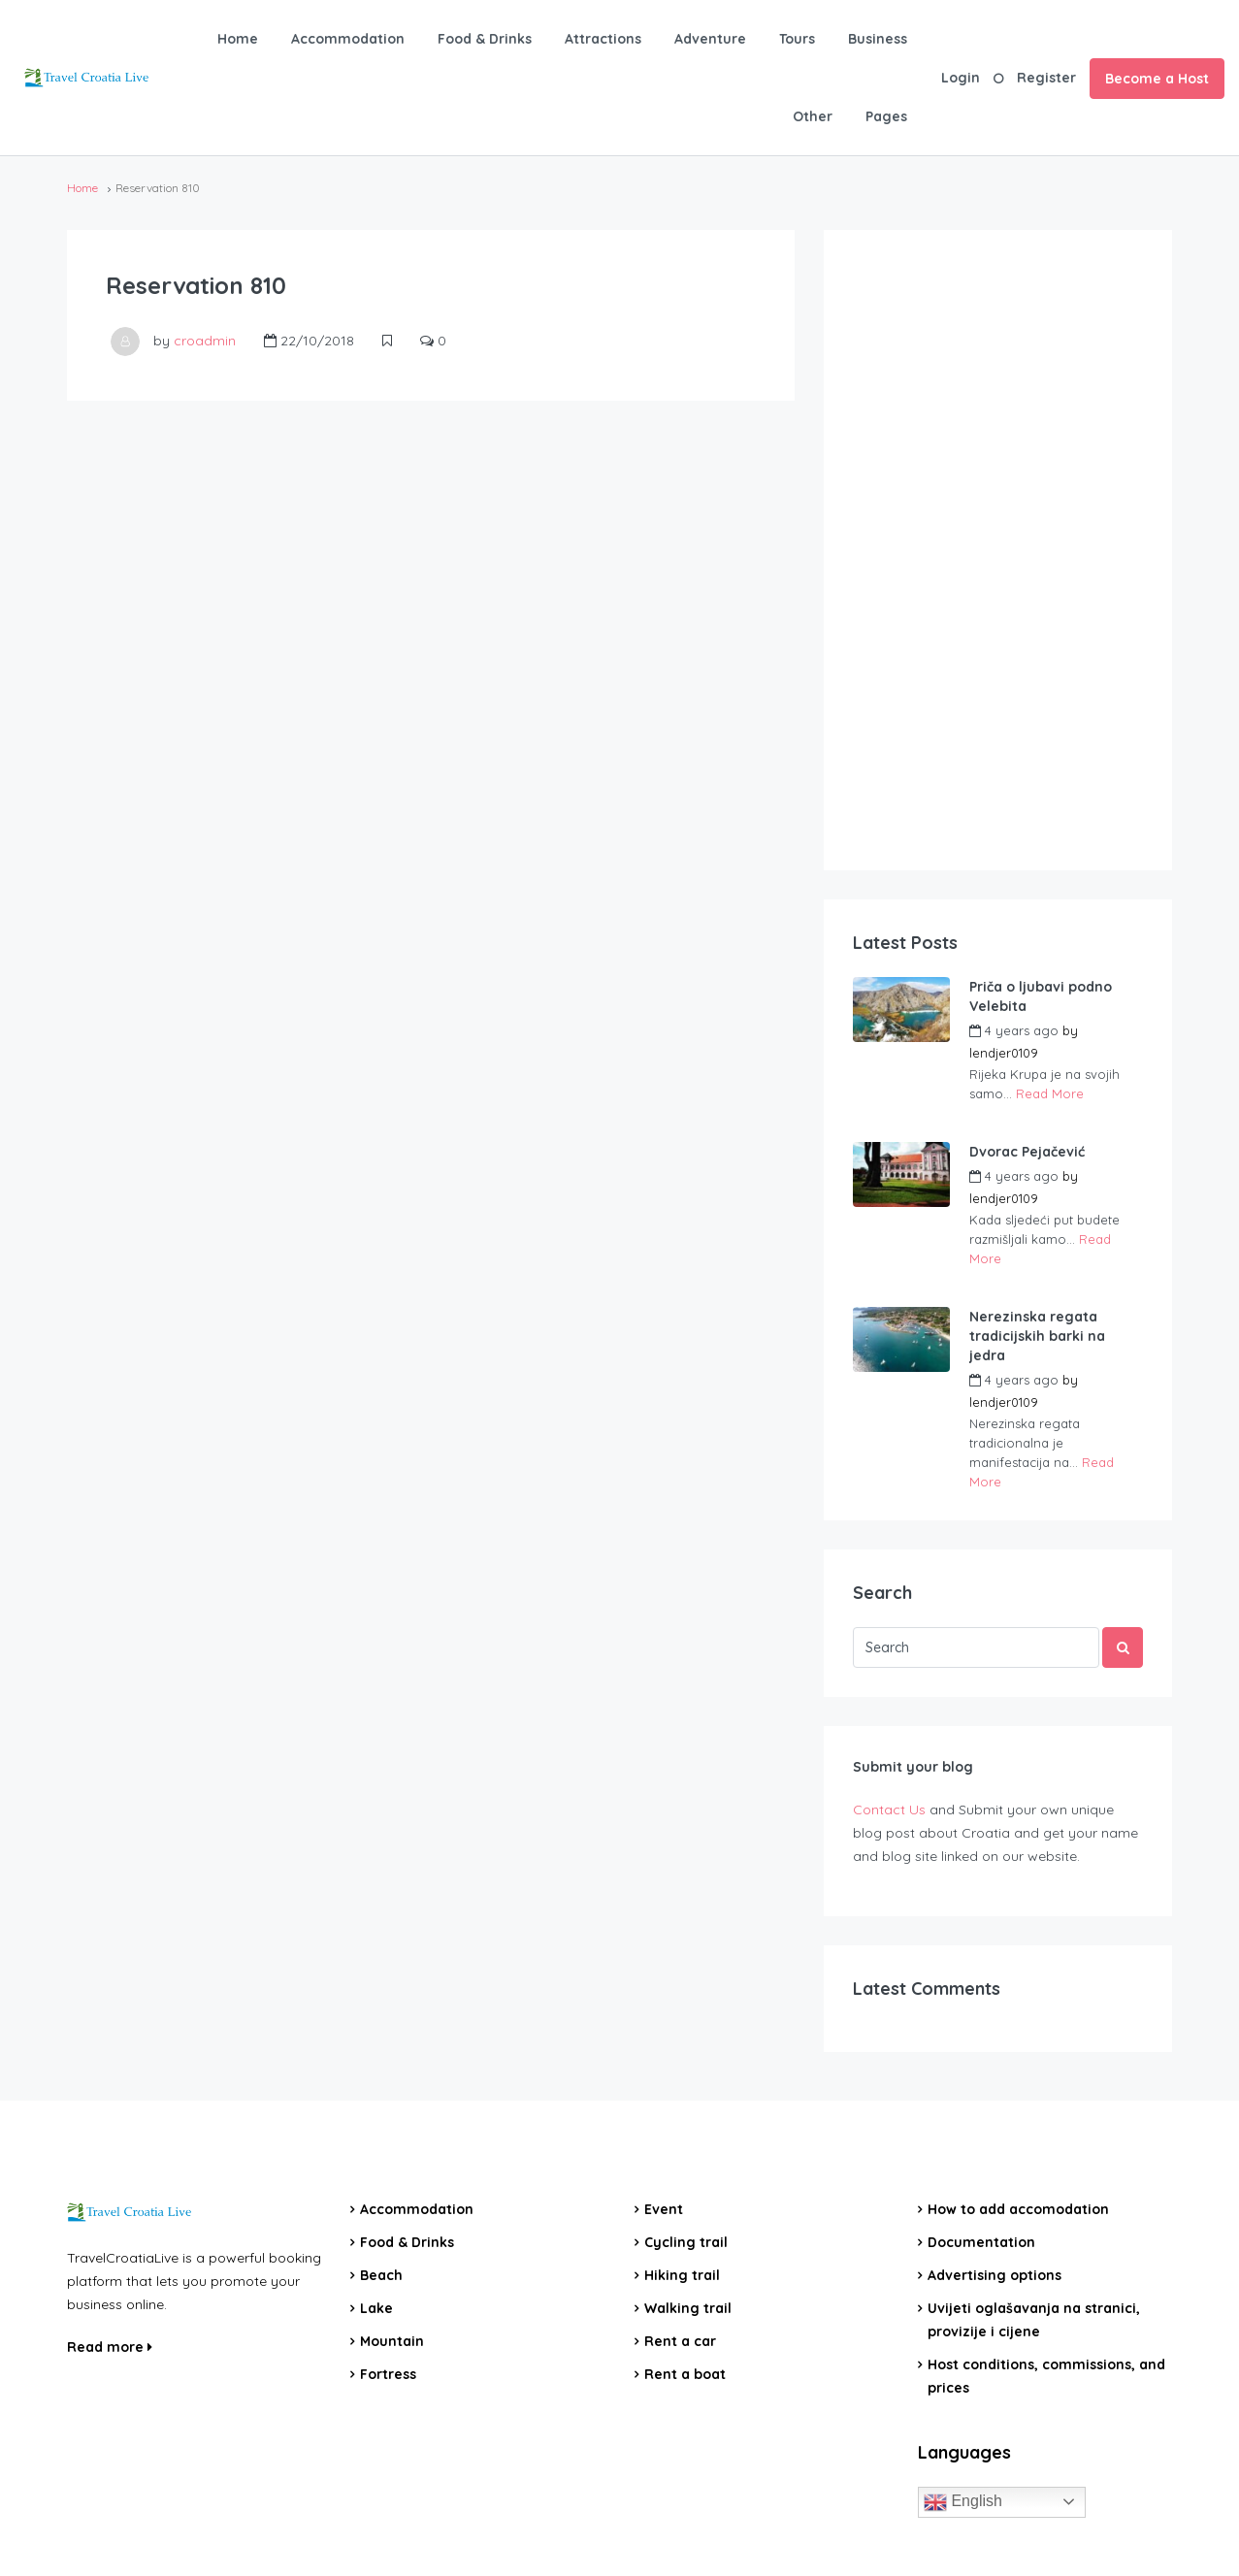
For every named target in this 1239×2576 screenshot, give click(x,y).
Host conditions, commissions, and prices (1046, 2376)
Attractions (603, 39)
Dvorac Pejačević (1027, 1151)
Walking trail (688, 2308)
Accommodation (348, 39)
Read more (109, 2347)
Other (812, 116)
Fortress (388, 2374)
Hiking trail (682, 2275)
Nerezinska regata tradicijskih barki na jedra (1037, 1336)
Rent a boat (685, 2374)
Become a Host (1157, 78)
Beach (381, 2275)
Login (960, 77)
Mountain (392, 2341)
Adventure (710, 39)
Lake (376, 2308)
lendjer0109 (1003, 1052)
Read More (1050, 1093)
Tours (797, 39)
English (963, 2502)
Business (877, 39)
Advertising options (994, 2275)
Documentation (981, 2242)
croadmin (205, 340)
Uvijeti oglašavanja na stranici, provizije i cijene (1034, 2319)
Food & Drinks (485, 39)
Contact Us (889, 1809)
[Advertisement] (998, 550)
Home (237, 39)
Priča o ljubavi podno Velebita (1040, 996)
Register (1046, 77)
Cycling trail (686, 2242)
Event (663, 2209)
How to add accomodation (1018, 2209)
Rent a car (680, 2341)
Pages (886, 116)
